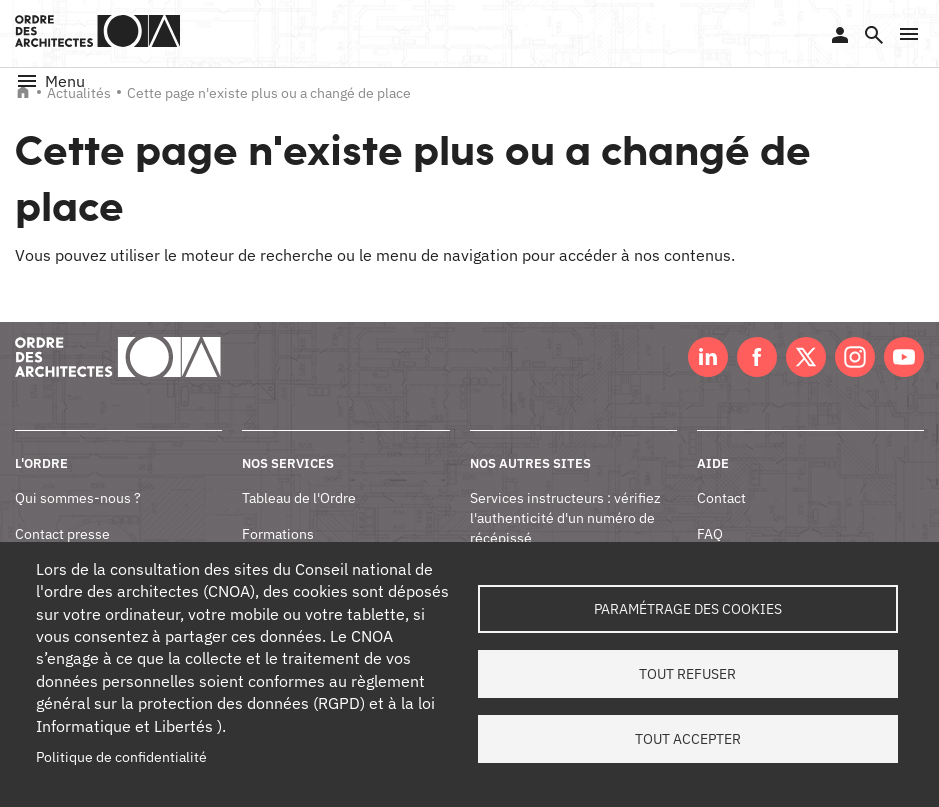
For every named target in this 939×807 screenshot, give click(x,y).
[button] (909, 34)
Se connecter (840, 35)
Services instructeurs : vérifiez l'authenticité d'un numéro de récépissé (565, 517)
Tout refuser (687, 674)
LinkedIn (708, 357)
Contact (721, 498)
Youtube (904, 357)
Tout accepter (688, 739)
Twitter (806, 357)
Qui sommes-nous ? (78, 498)
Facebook (757, 357)
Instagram (855, 357)
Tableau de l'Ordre (299, 498)
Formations (278, 534)
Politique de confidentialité (121, 757)
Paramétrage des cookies (688, 609)
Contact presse (62, 534)
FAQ (710, 534)
